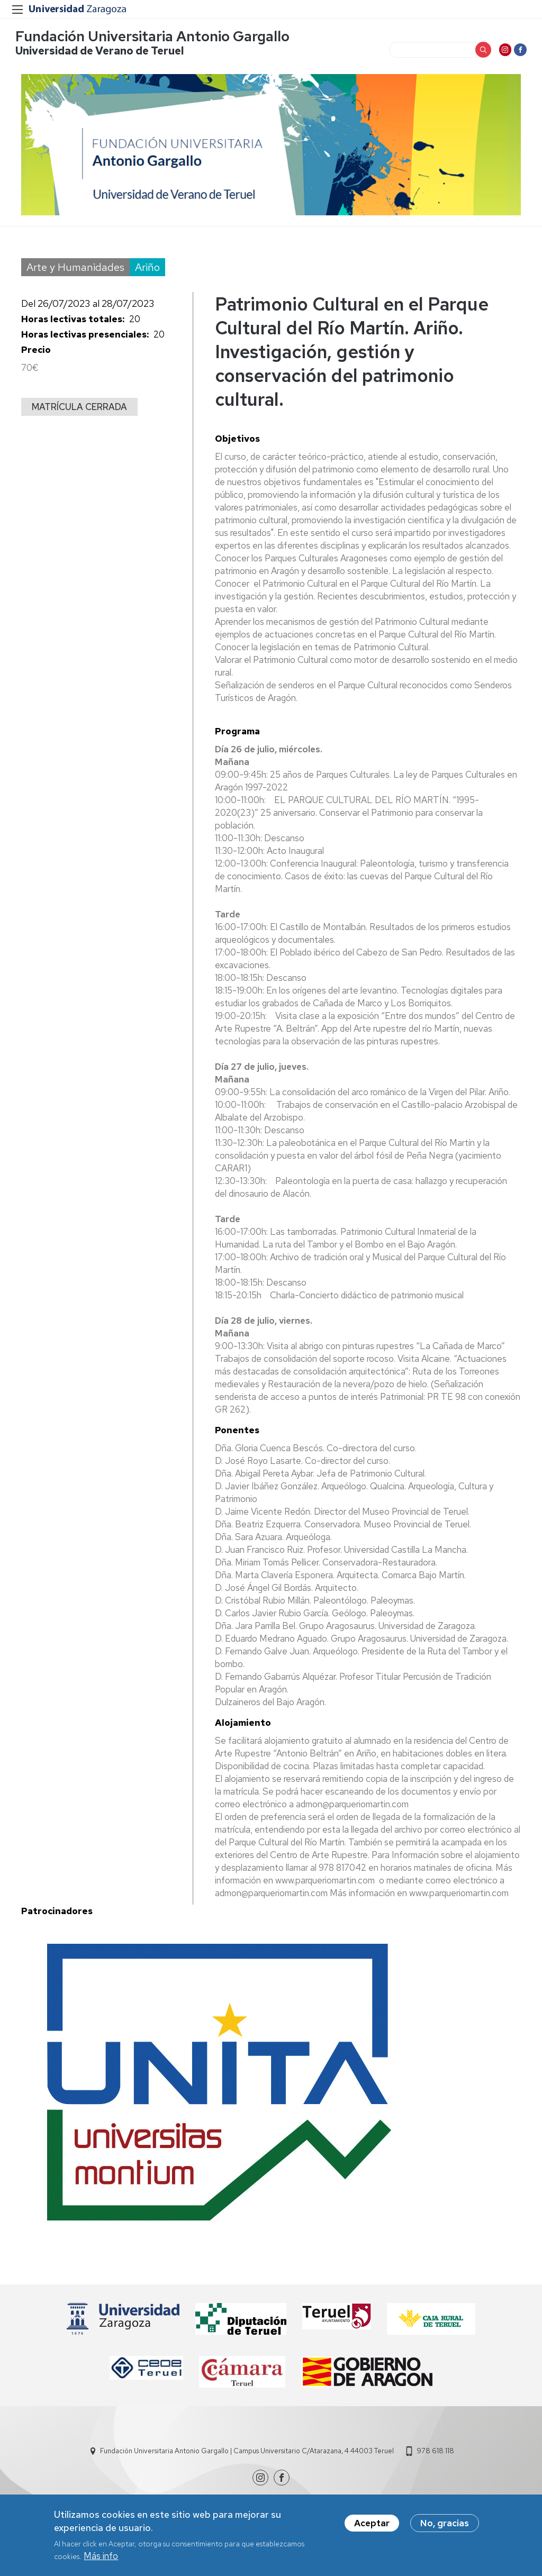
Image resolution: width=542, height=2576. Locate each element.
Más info (101, 2556)
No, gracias (444, 2523)
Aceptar (372, 2523)
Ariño (147, 272)
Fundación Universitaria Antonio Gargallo (158, 40)
